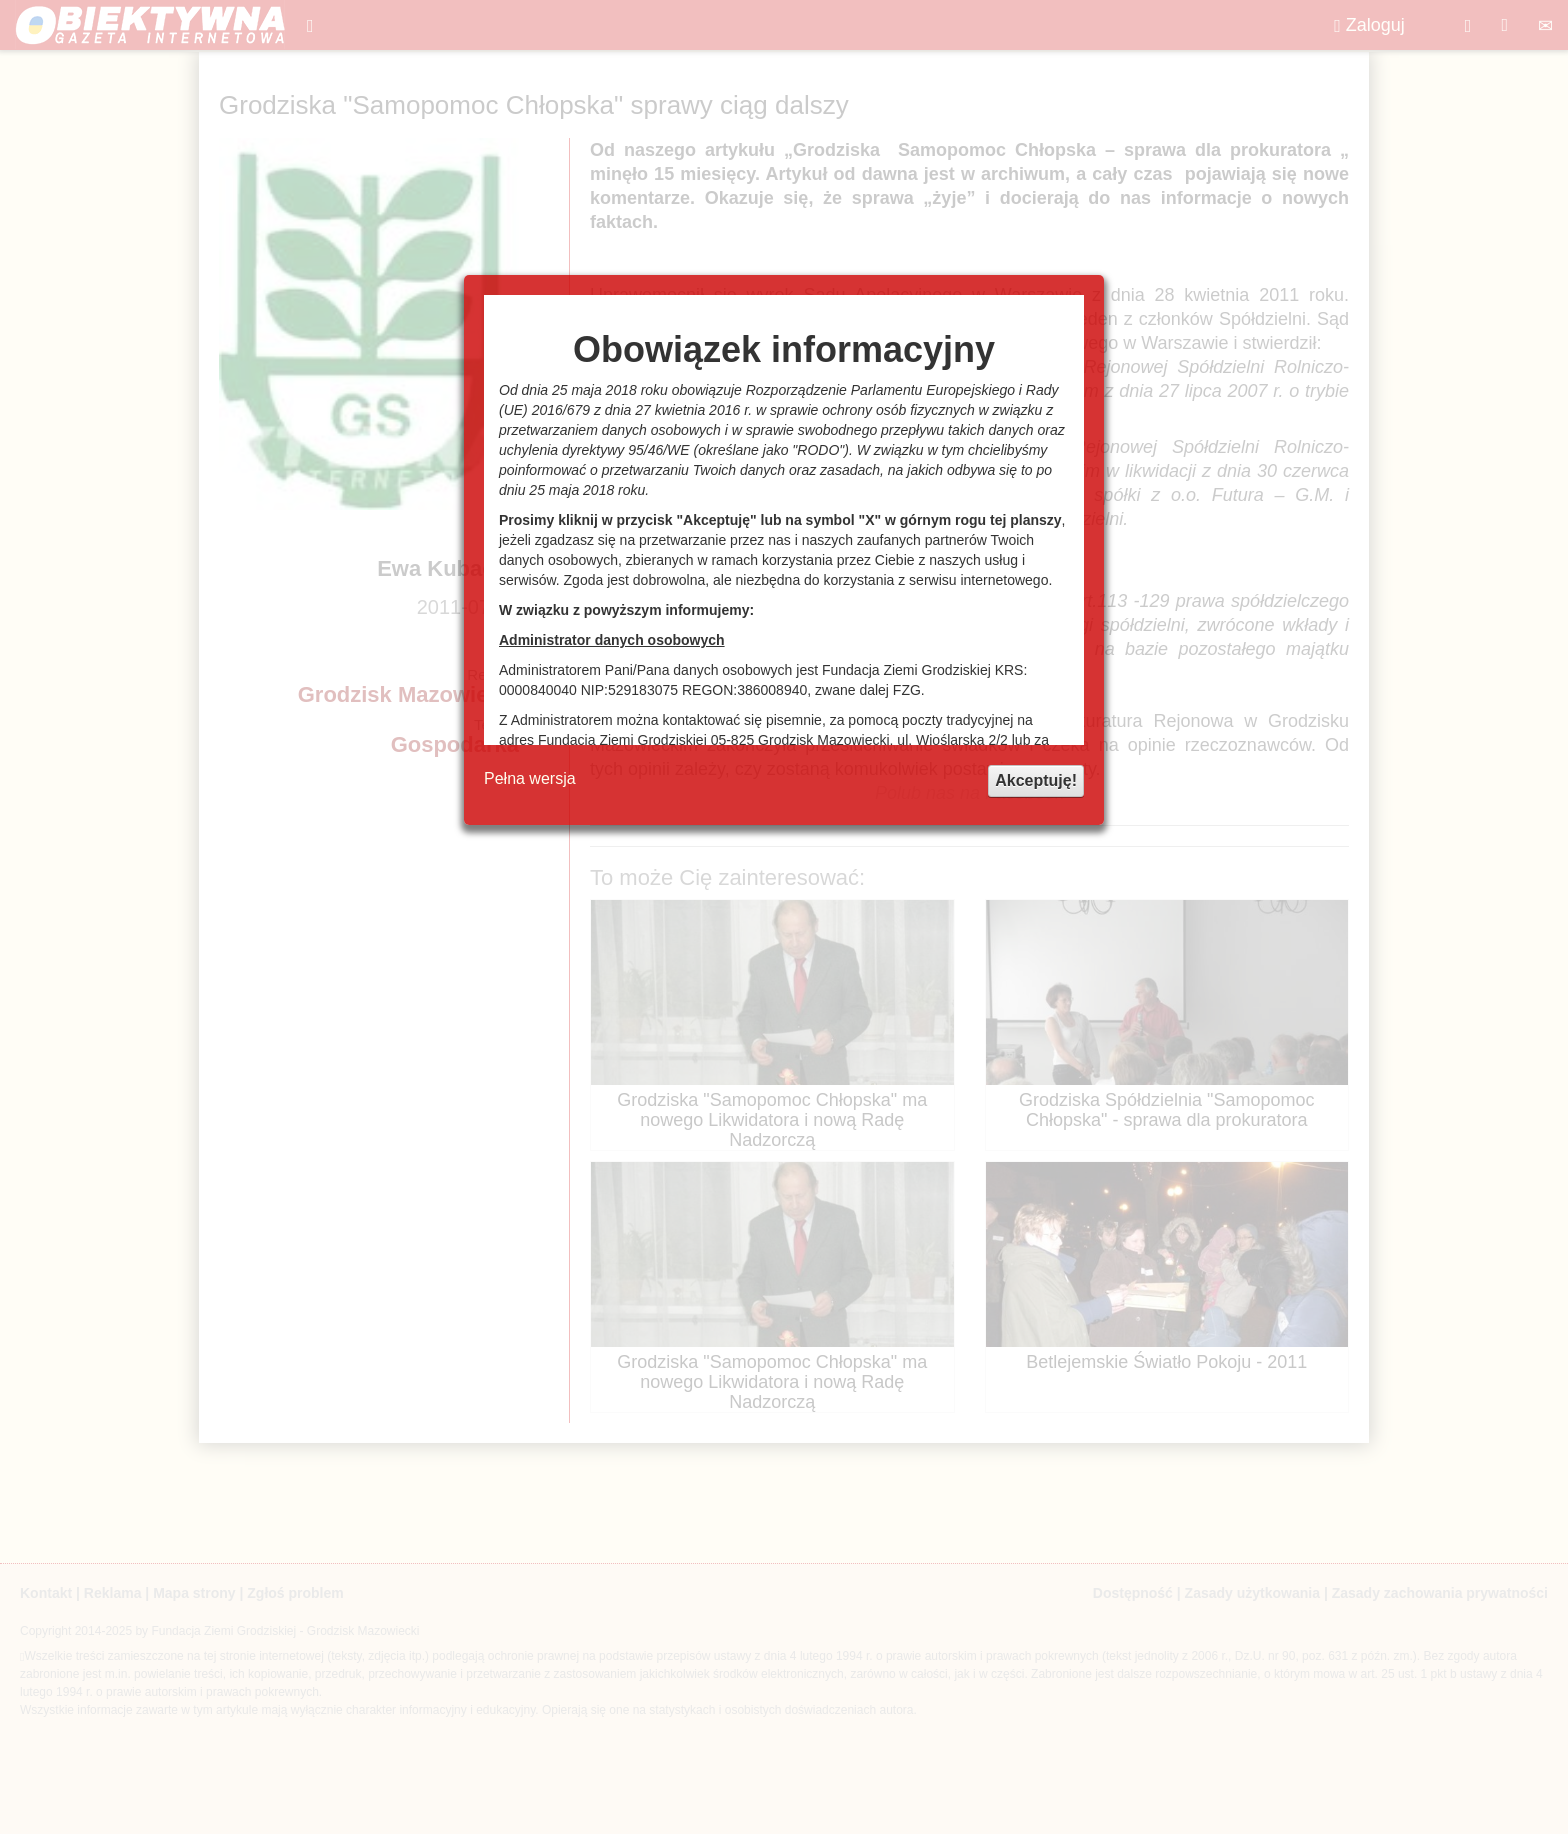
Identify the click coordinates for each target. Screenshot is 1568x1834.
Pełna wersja (530, 778)
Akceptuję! (1036, 780)
